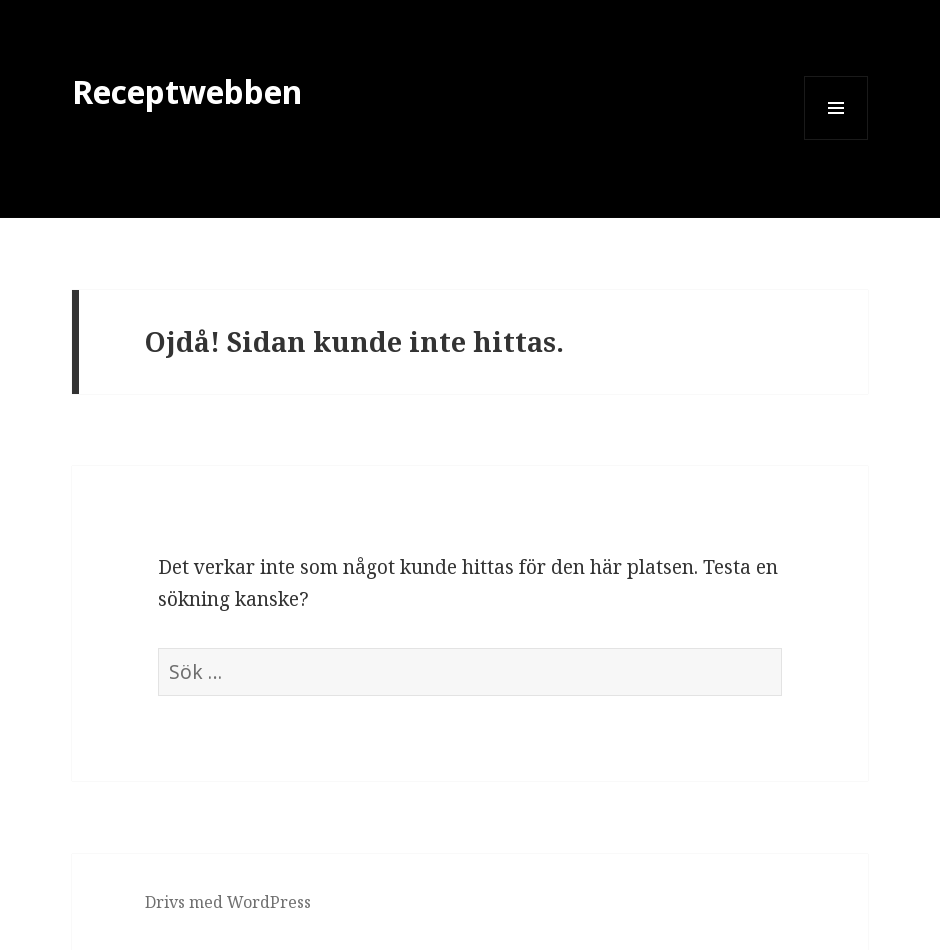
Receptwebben (187, 91)
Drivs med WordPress (228, 902)
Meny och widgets (836, 139)
